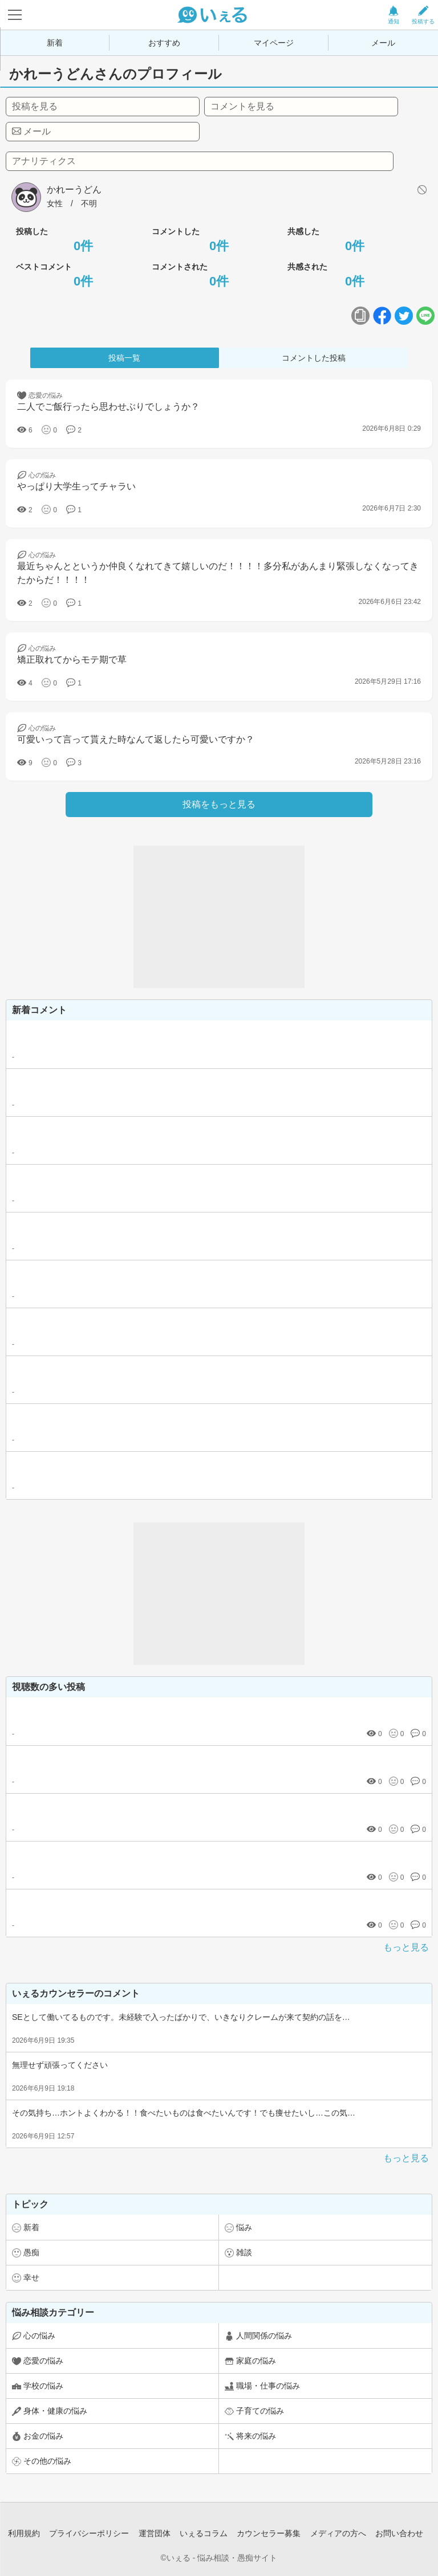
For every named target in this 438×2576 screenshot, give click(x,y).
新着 (55, 42)
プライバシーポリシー (89, 2533)
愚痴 (31, 2252)
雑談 (244, 2252)
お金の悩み (43, 2435)
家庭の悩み (256, 2360)
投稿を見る (35, 106)
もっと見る (406, 1947)
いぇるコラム (204, 2533)
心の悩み (39, 2335)
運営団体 (155, 2533)
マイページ (274, 42)
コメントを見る (242, 106)
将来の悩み (256, 2435)
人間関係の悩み (264, 2335)
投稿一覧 (124, 357)
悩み (244, 2227)
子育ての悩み (260, 2410)
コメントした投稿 (314, 357)
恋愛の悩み (43, 2360)
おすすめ (164, 42)
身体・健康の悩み (55, 2410)
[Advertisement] (219, 917)
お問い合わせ (399, 2533)
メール (383, 42)
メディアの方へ (338, 2533)
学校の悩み (43, 2385)
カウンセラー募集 (269, 2533)
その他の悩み (47, 2460)
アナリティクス (44, 161)
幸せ (31, 2277)
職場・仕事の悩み (268, 2385)
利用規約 (24, 2533)
